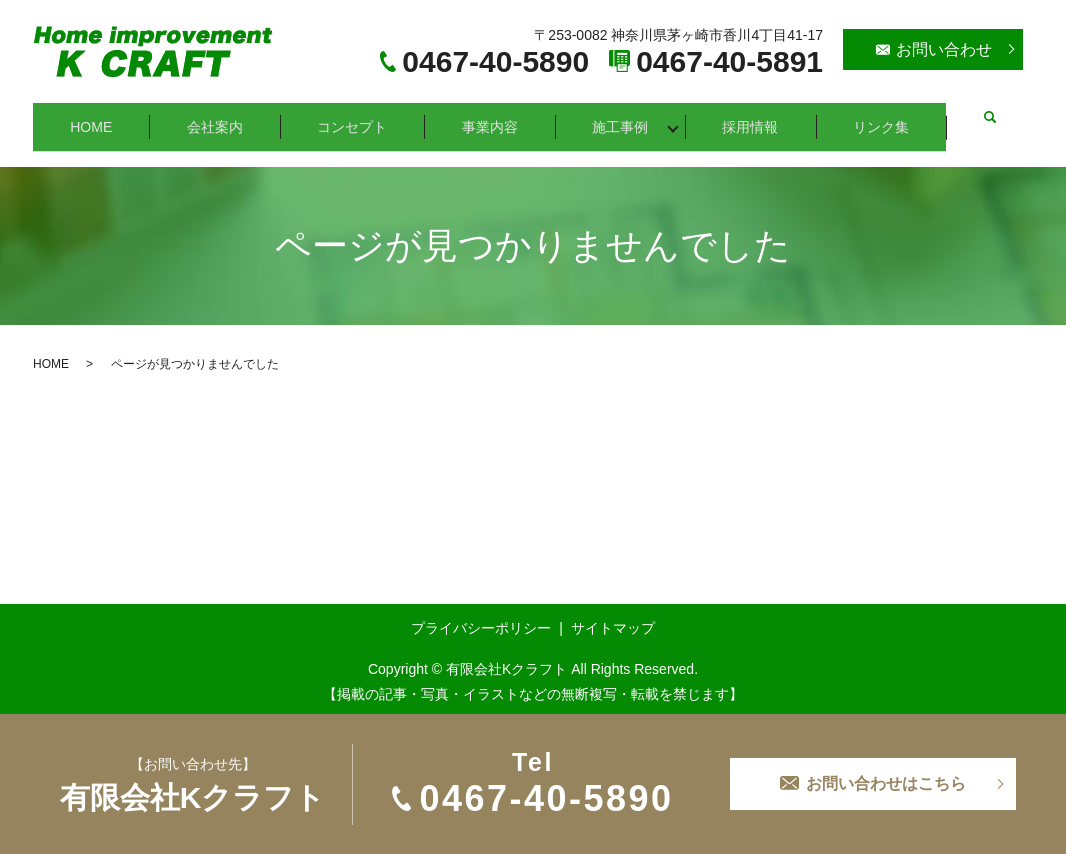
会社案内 (217, 117)
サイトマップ (613, 610)
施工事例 (627, 117)
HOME (92, 117)
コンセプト (356, 117)
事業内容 (495, 117)
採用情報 (759, 117)
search (995, 118)
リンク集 (891, 117)
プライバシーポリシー (481, 610)
